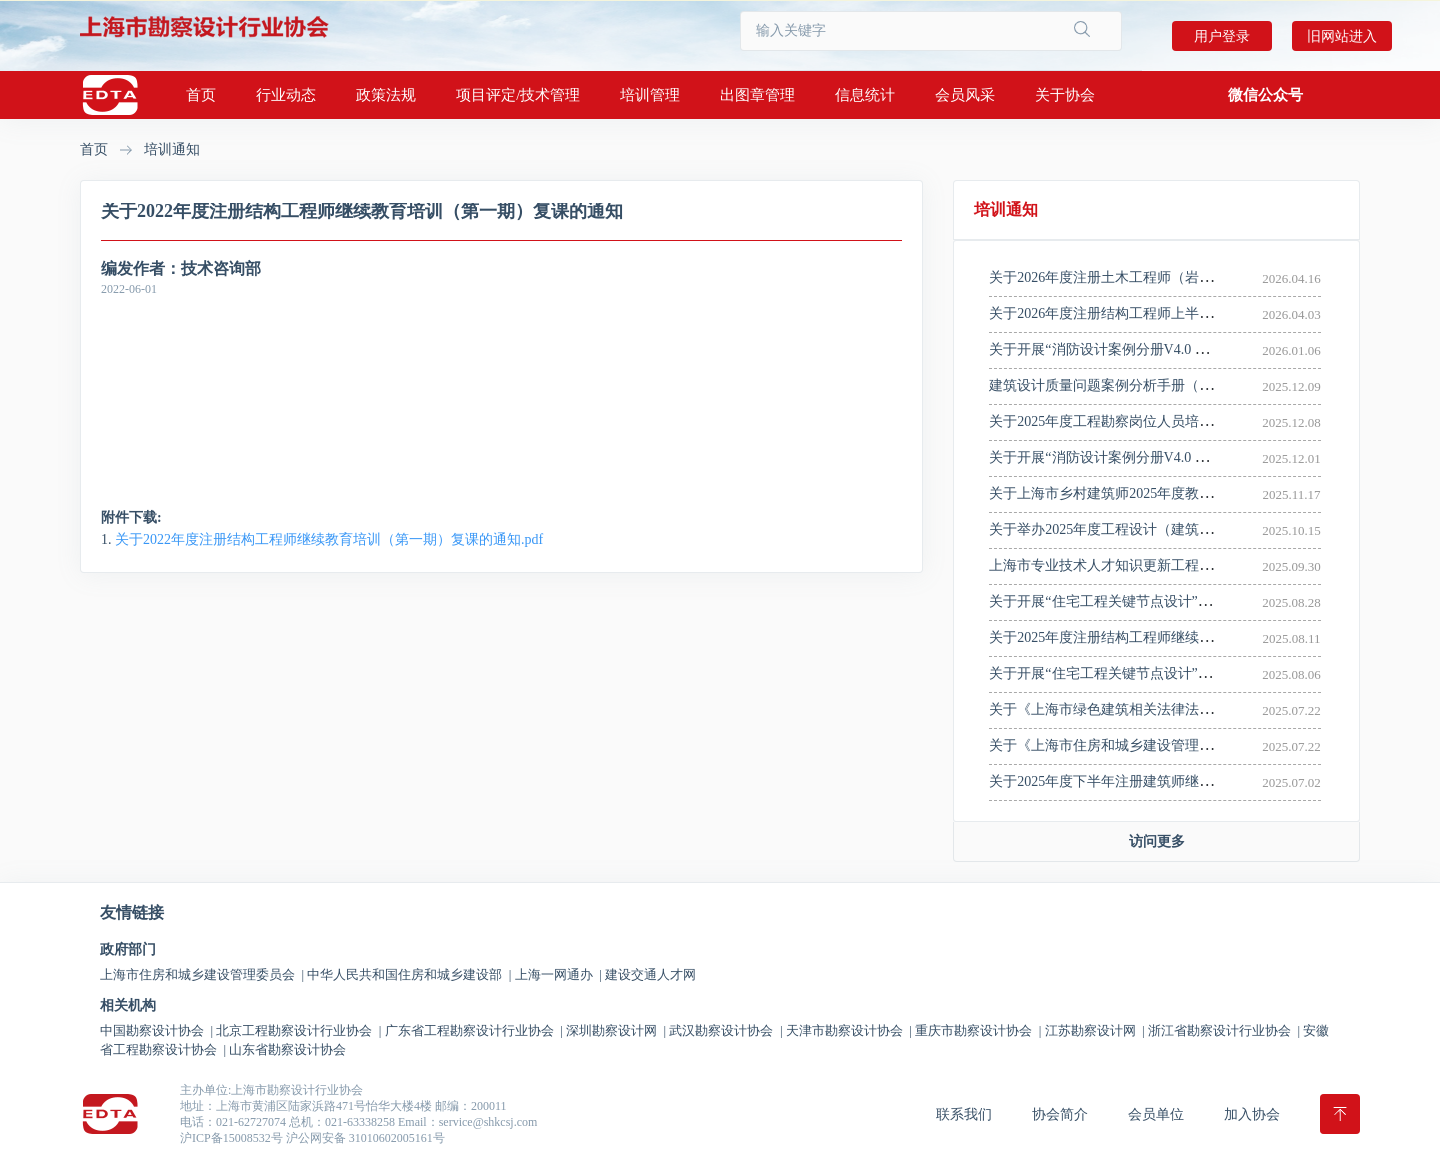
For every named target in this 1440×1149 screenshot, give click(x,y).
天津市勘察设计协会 (849, 1030)
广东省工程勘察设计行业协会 (474, 1030)
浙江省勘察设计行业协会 (1224, 1030)
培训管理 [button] (650, 95)
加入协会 (1252, 1114)
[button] (1265, 95)
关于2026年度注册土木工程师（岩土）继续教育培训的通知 (1171, 277)
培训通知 (172, 149)
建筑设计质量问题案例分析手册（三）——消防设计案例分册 (1178, 385)
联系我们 (964, 1114)
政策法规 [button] (386, 95)
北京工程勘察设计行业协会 (298, 1030)
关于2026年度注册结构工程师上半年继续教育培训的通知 (1164, 313)
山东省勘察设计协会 (287, 1049)
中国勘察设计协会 (156, 1030)
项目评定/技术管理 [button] (518, 95)
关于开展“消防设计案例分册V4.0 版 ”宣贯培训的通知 (1152, 349)
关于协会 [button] (1065, 95)
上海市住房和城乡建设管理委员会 (202, 974)
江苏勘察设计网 (1095, 1030)
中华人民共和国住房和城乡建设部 (409, 974)
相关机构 (128, 1006)
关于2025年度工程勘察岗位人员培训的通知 (1122, 421)
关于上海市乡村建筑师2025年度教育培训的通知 (1136, 493)
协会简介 (1060, 1114)
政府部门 (128, 950)
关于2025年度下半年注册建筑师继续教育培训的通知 (1150, 781)
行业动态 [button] (286, 95)
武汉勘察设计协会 (725, 1030)
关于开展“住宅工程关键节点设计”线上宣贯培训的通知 (1156, 601)
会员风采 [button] (965, 95)
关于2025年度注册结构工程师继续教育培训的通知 (1143, 637)
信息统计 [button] (865, 95)
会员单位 (1156, 1114)
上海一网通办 (558, 974)
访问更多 (1157, 841)
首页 (201, 95)
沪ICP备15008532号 (231, 1138)
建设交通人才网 (650, 974)
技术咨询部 (221, 268)
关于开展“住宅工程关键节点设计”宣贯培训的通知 (1142, 673)
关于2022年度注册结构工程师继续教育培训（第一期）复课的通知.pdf (329, 539)
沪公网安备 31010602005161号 (365, 1138)
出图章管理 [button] (757, 95)
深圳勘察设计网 (616, 1030)
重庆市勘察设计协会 (978, 1030)
